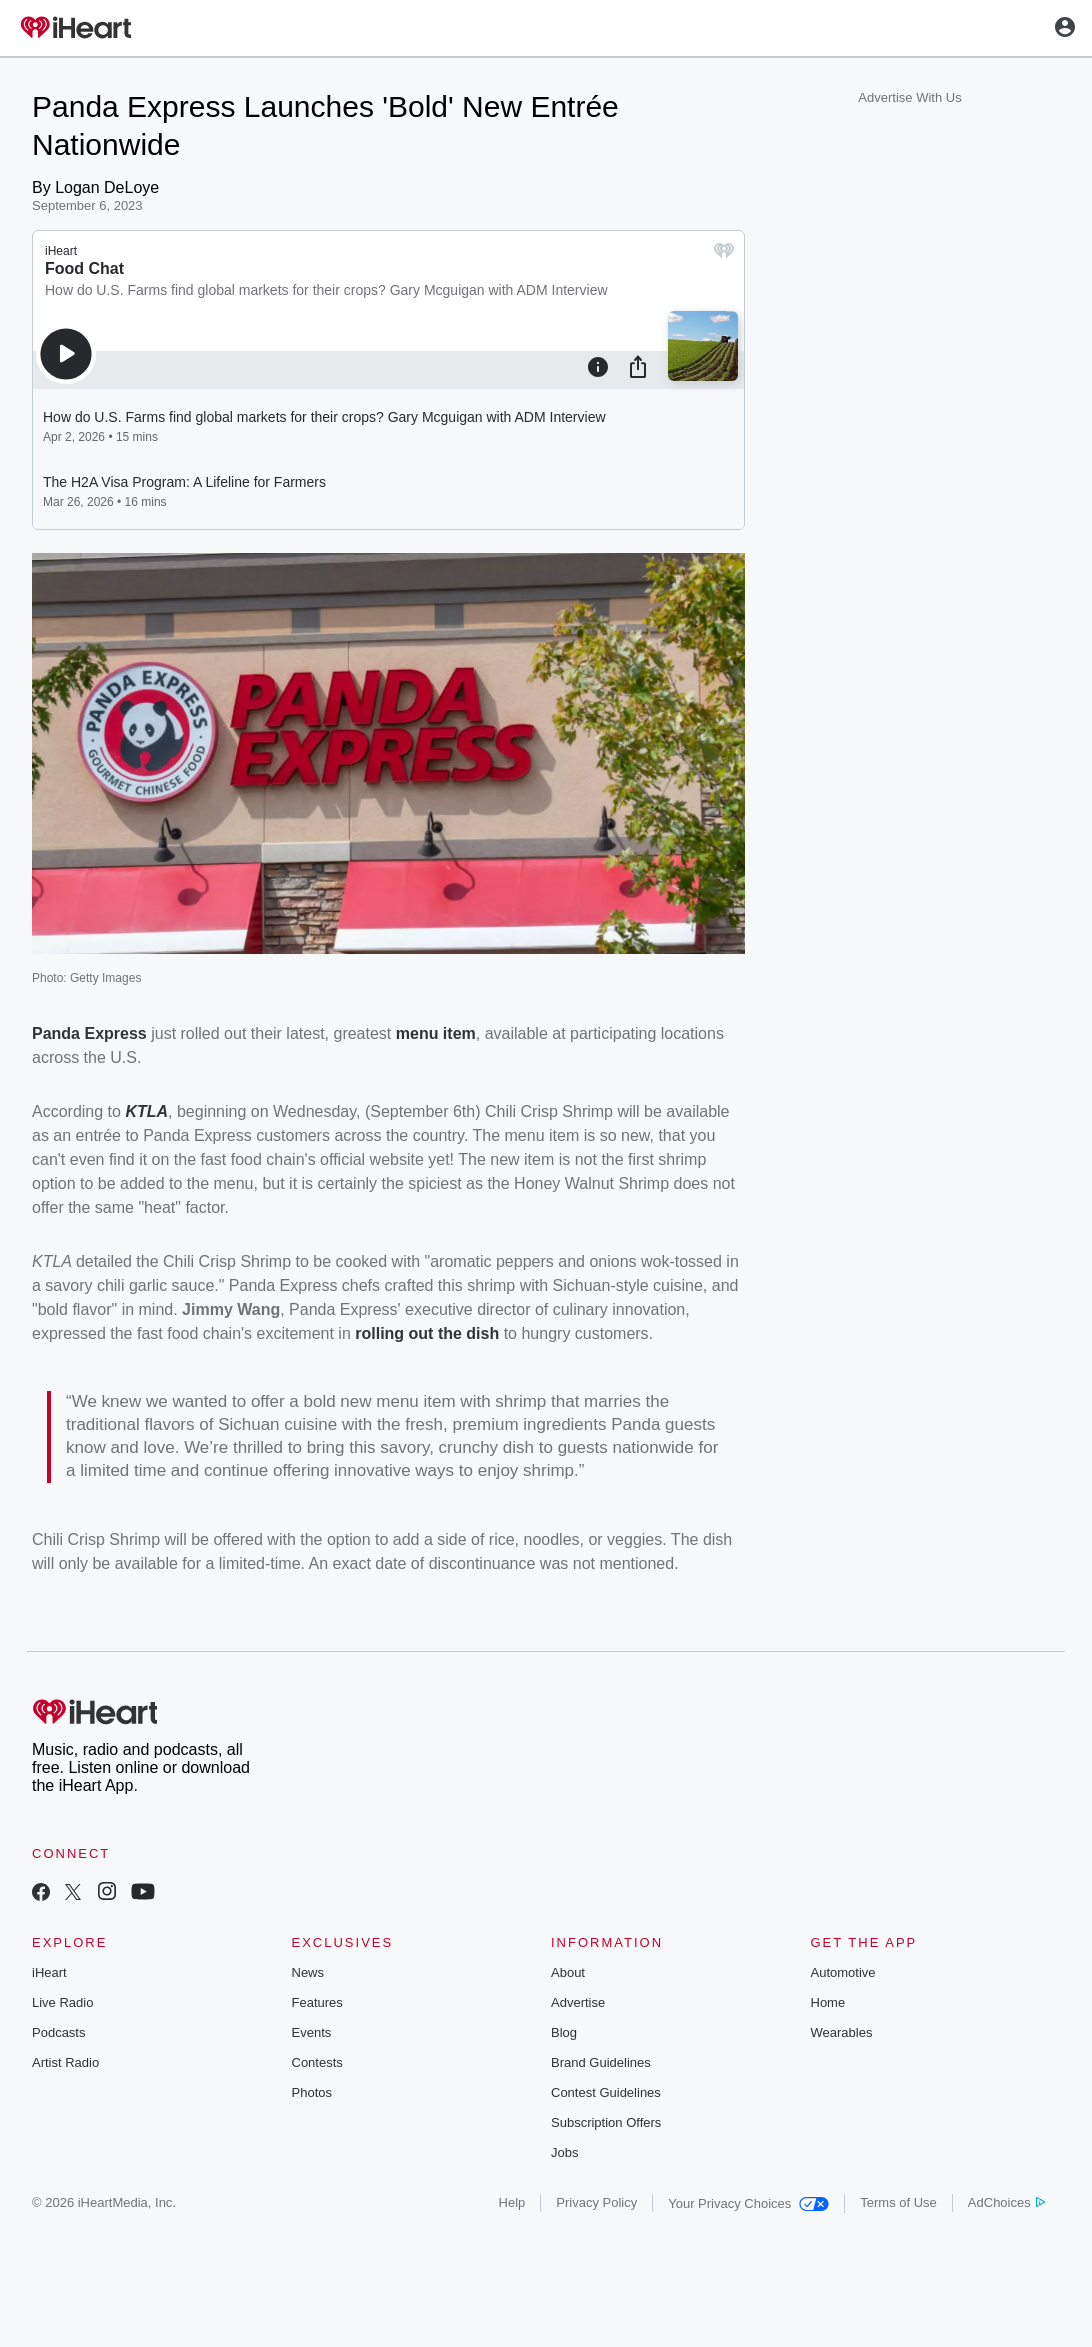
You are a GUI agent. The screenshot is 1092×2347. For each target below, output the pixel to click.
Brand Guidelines (601, 2062)
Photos (312, 2092)
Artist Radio (65, 2062)
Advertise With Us (909, 97)
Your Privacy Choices (748, 2203)
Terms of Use (898, 2202)
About (568, 1972)
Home (828, 2002)
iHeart (49, 1972)
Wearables (842, 2032)
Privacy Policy (596, 2202)
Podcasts (58, 2032)
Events (312, 2032)
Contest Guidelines (606, 2092)
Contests (317, 2062)
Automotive (843, 1972)
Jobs (564, 2152)
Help (512, 2202)
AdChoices (1006, 2202)
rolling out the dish (427, 1333)
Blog (564, 2032)
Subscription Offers (606, 2122)
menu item (436, 1033)
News (308, 1972)
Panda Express (89, 1033)
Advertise (578, 2002)
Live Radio (62, 2002)
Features (317, 2002)
